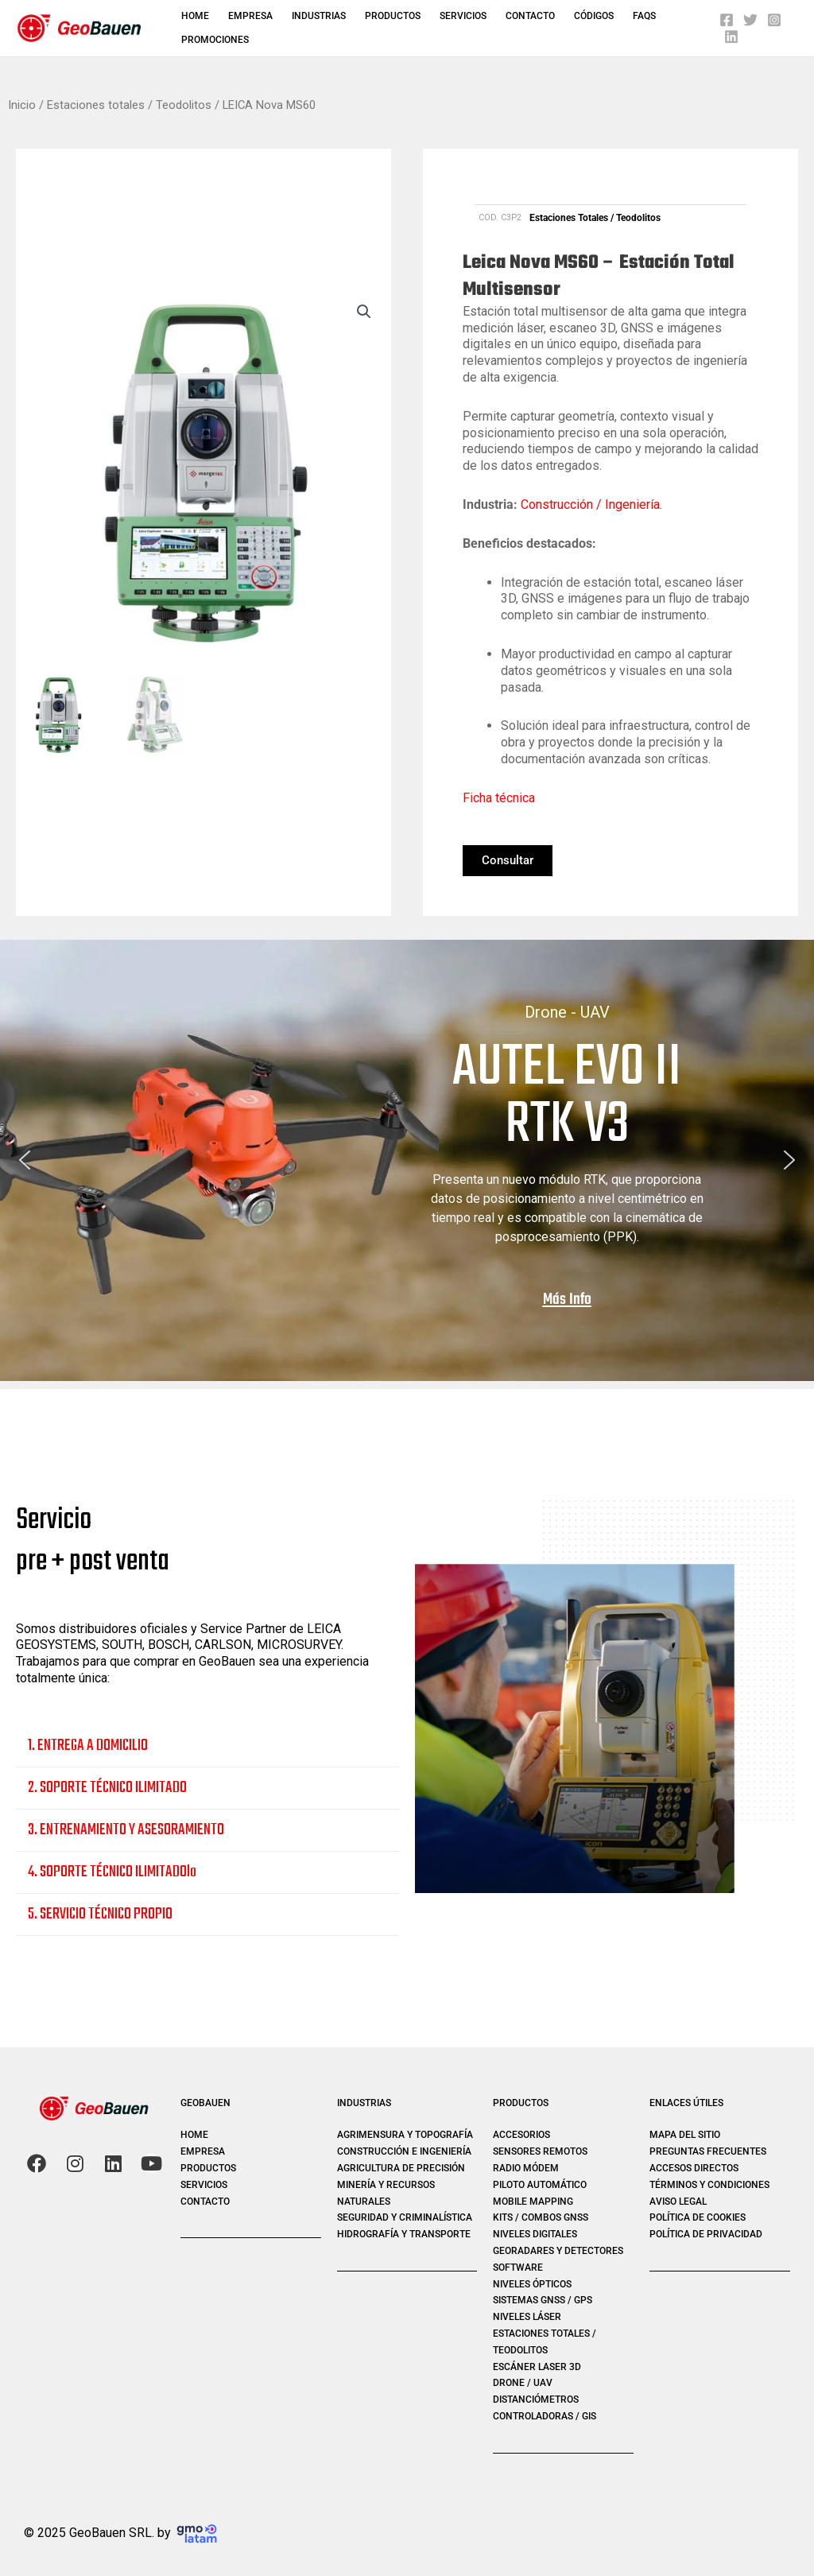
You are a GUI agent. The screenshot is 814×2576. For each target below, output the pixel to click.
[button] (364, 311)
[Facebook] (726, 20)
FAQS (644, 15)
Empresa (250, 15)
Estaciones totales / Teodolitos (129, 105)
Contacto (530, 15)
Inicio (22, 105)
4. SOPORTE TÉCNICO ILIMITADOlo (112, 1872)
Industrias (319, 15)
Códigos (594, 15)
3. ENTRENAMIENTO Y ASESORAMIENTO (126, 1830)
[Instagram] (774, 20)
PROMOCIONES (215, 39)
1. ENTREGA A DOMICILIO (88, 1745)
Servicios (463, 15)
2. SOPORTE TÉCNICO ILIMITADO (107, 1787)
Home (195, 15)
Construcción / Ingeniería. (591, 504)
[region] (407, 1160)
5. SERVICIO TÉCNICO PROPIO (100, 1914)
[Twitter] (750, 20)
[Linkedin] (731, 36)
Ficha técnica (499, 797)
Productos (393, 15)
